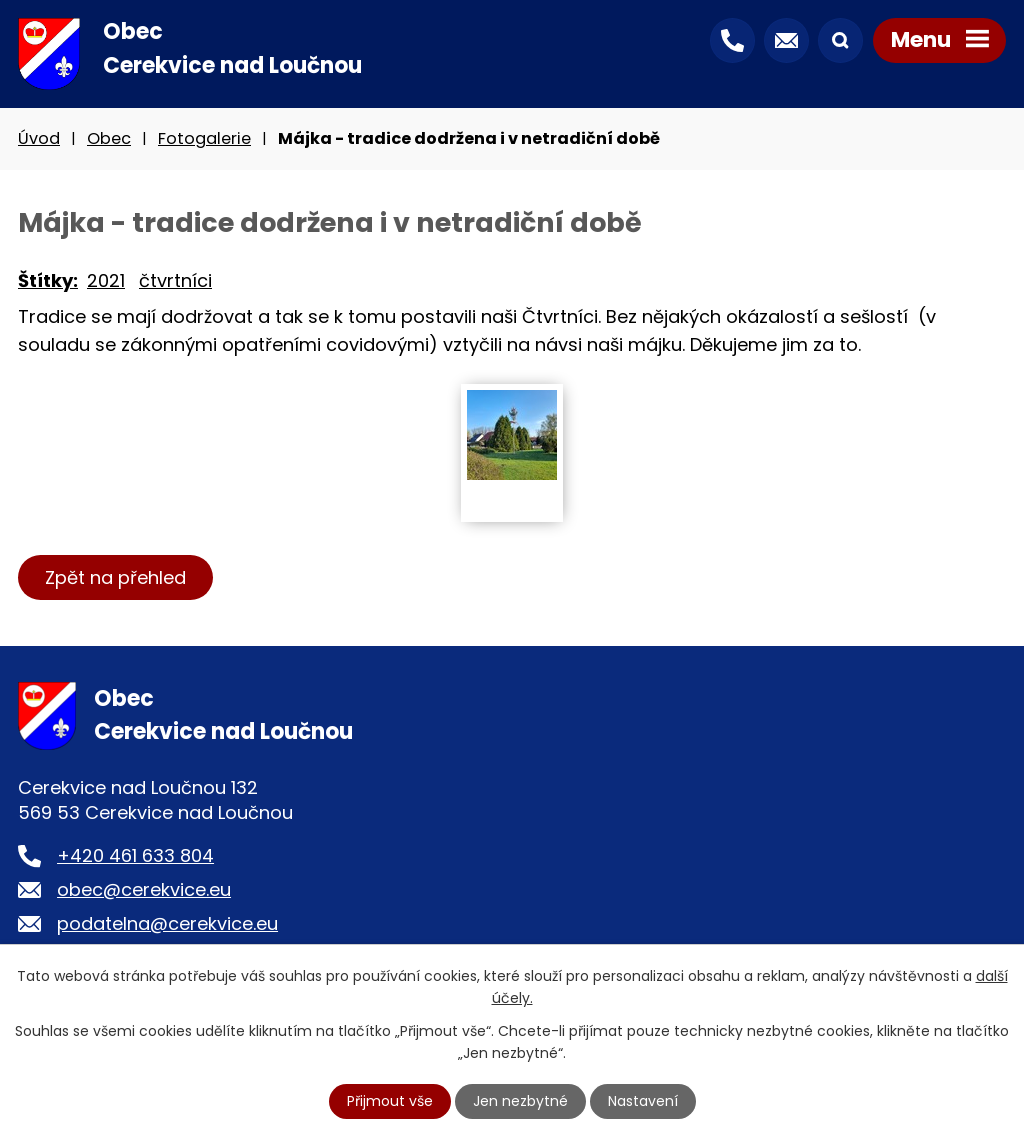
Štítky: (48, 280)
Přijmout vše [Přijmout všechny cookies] (390, 1101)
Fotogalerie (204, 138)
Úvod (39, 138)
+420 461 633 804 (135, 855)
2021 (106, 280)
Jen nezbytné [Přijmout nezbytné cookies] (520, 1101)
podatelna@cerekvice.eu (167, 923)
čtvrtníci (175, 280)
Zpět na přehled (115, 577)
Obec (109, 138)
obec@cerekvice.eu (144, 889)
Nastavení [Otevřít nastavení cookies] (643, 1101)
